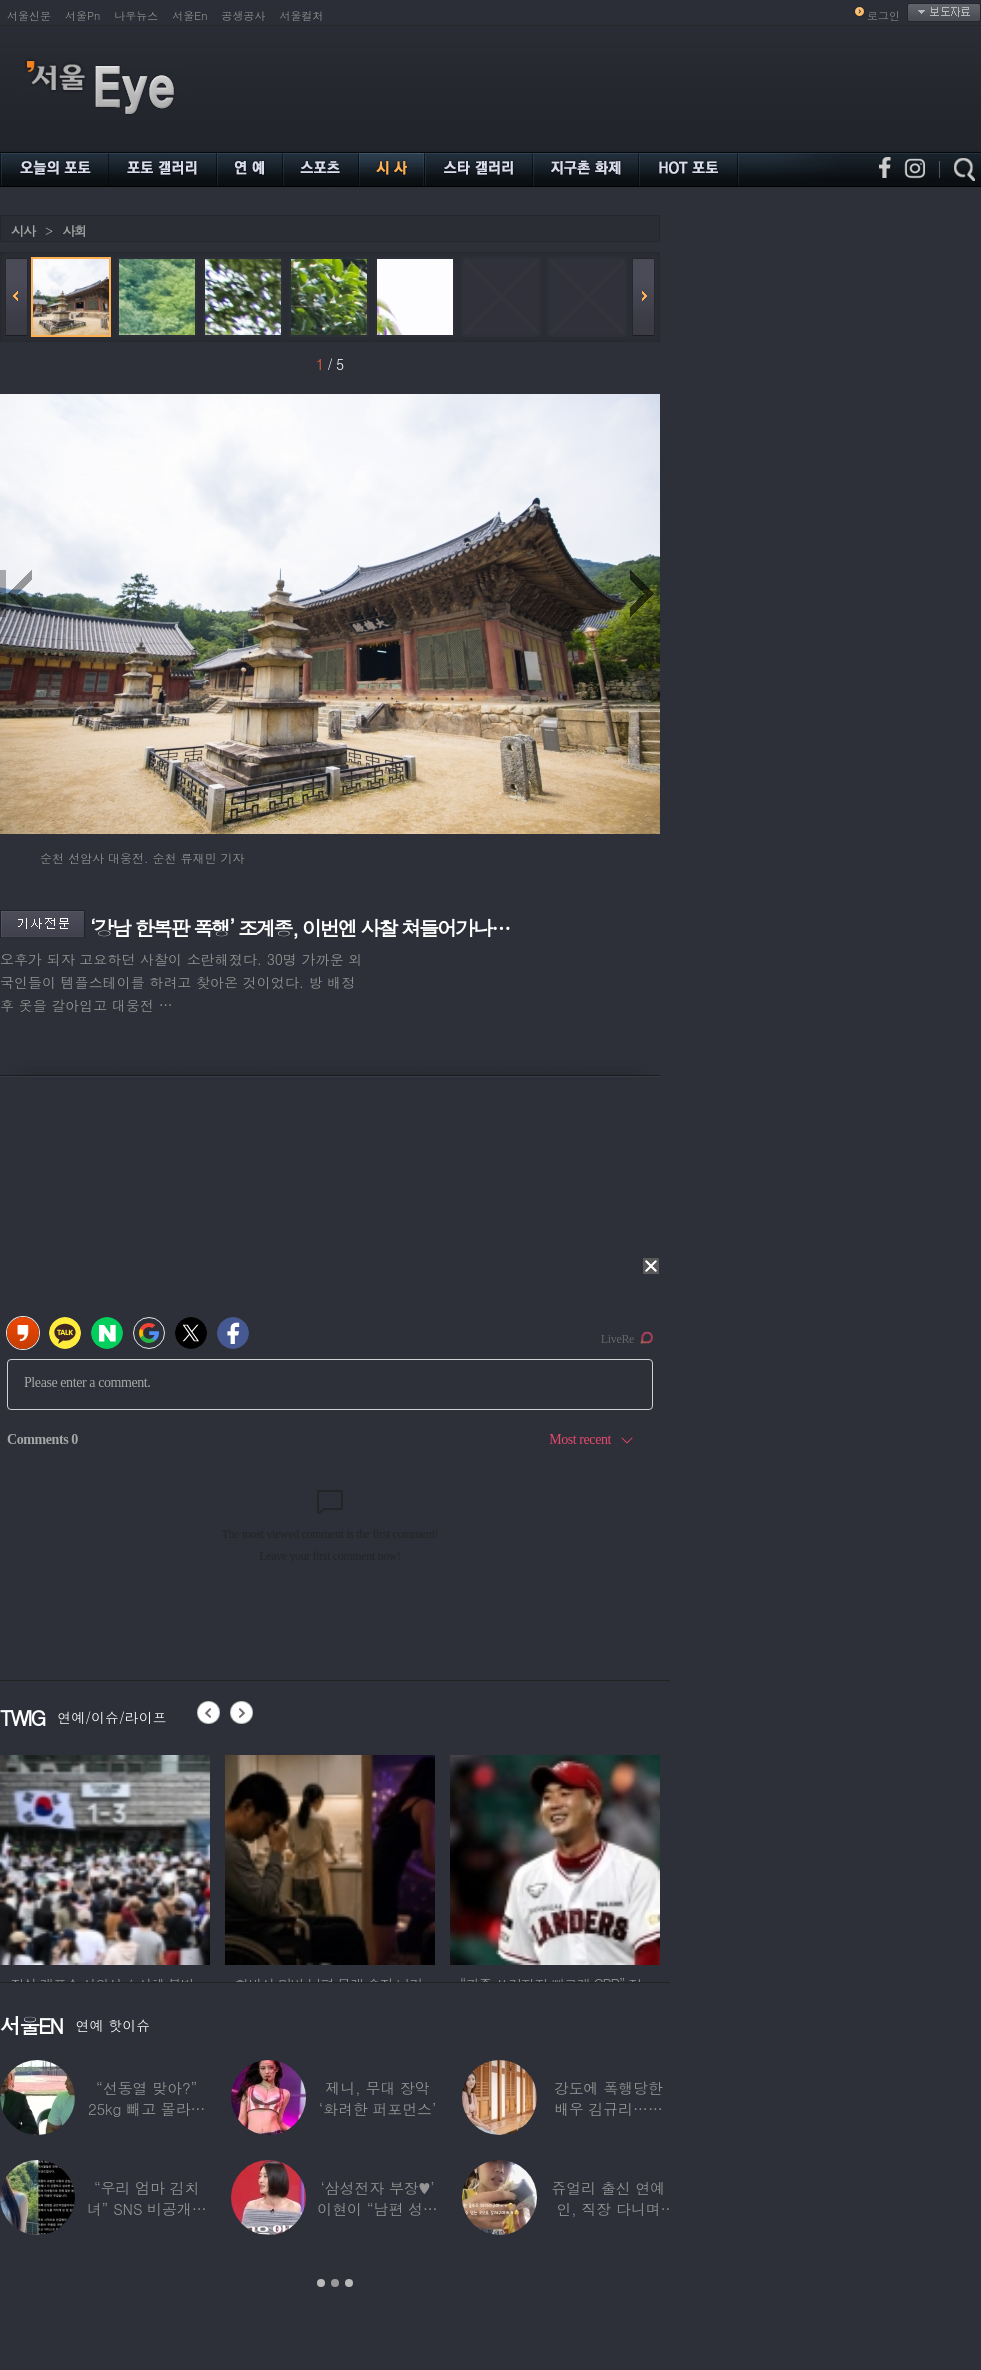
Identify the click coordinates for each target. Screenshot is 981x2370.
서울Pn (82, 15)
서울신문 (29, 15)
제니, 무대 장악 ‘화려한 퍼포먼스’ (377, 2098)
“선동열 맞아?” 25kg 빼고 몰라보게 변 (146, 2108)
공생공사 (244, 15)
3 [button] (349, 2283)
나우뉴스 (136, 15)
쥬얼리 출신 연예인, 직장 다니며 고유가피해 (608, 2208)
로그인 (883, 15)
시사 (23, 230)
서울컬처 (302, 15)
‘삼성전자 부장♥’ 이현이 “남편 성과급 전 (377, 2208)
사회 (74, 230)
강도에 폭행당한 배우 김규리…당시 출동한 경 (608, 2108)
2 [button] (335, 2283)
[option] (105, 1857)
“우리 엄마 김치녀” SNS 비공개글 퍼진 (147, 2208)
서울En (189, 15)
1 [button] (321, 2283)
